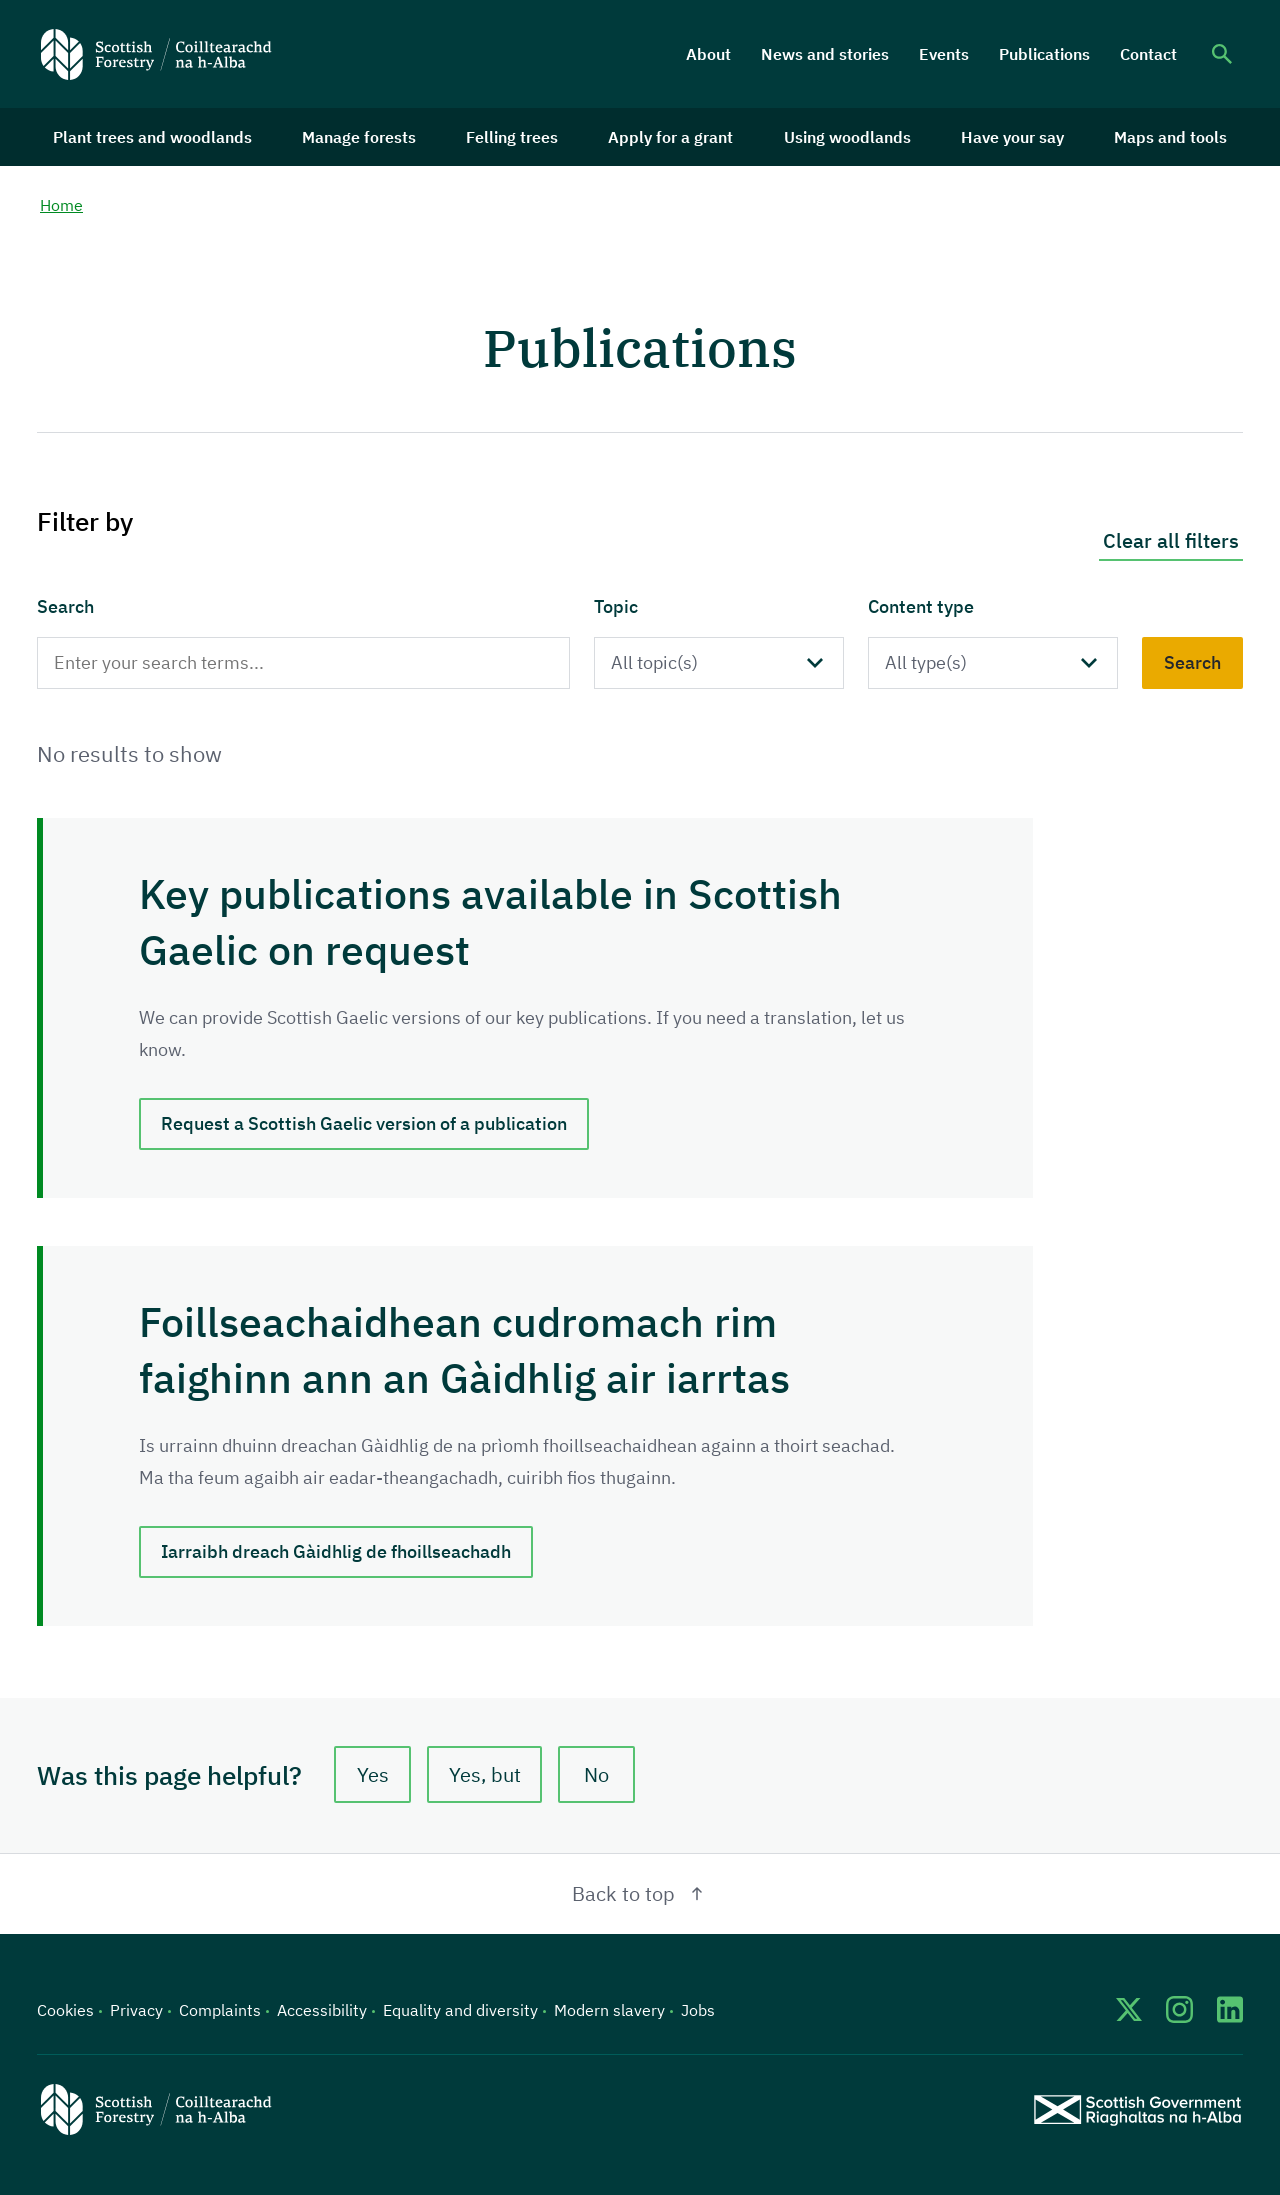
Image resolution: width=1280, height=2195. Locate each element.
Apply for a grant (670, 137)
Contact (1148, 54)
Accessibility (322, 2010)
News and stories (825, 54)
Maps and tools (1170, 137)
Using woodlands (847, 137)
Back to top (640, 1893)
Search (65, 606)
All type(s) (926, 662)
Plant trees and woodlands (152, 137)
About (708, 54)
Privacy (136, 2010)
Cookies (65, 2010)
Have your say (1012, 137)
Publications (1044, 54)
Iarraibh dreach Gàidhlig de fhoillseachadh (336, 1551)
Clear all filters (1171, 540)
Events (944, 54)
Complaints (220, 2010)
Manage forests (359, 137)
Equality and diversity (460, 2010)
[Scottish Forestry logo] (156, 54)
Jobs (698, 2010)
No (596, 1774)
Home (61, 205)
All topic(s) (654, 662)
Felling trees (512, 137)
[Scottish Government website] (1137, 2109)
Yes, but (485, 1774)
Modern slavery (609, 2010)
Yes (373, 1774)
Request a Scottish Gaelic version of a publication (364, 1123)
